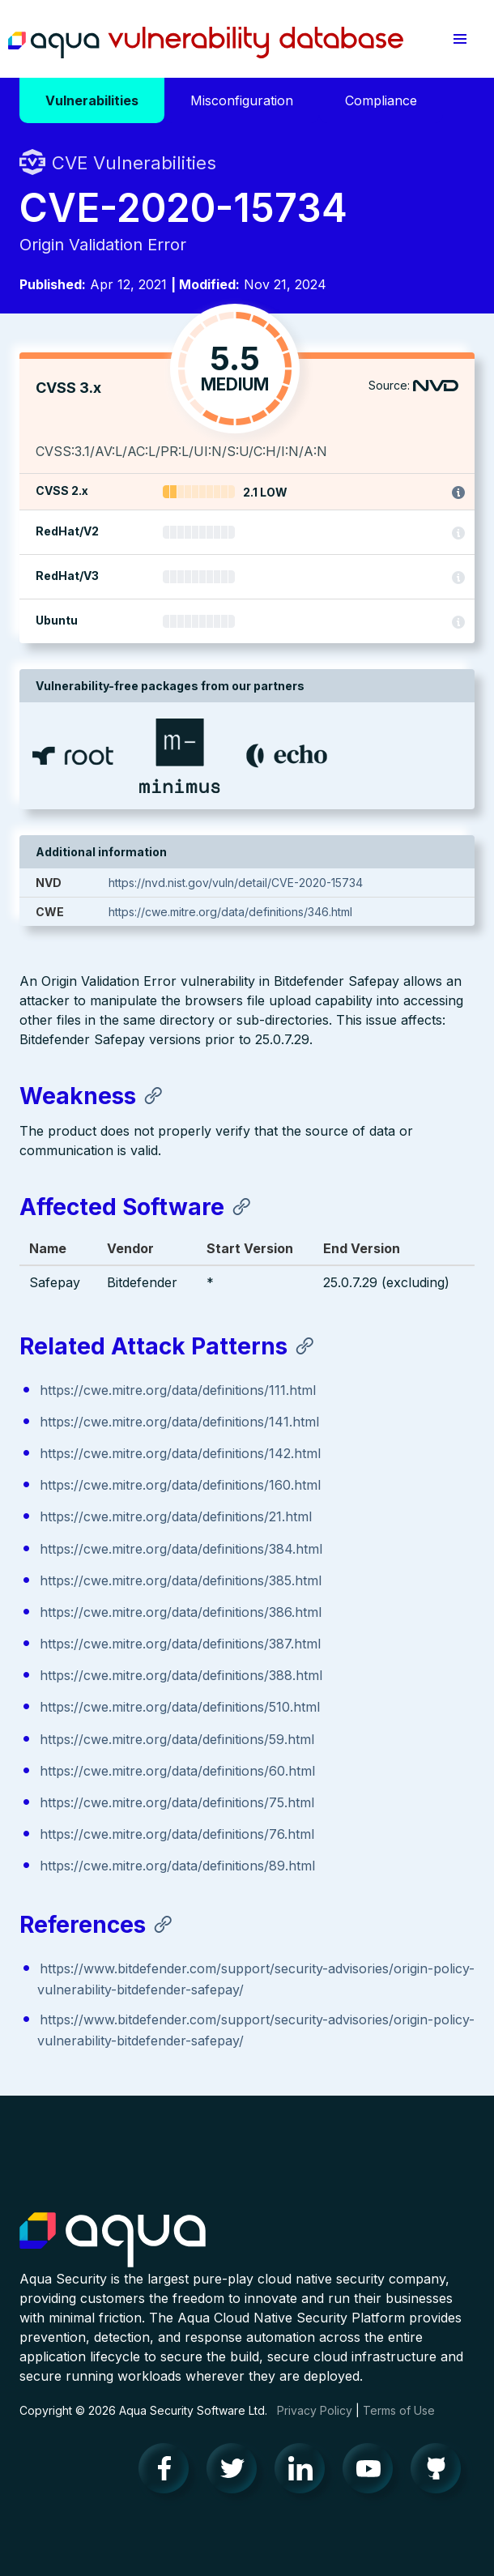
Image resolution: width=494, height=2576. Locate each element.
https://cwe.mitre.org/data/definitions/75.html (177, 1802)
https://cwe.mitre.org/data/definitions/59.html (177, 1739)
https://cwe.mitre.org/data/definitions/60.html (177, 1771)
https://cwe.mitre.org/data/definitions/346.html (230, 912)
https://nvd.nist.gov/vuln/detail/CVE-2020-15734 (236, 882)
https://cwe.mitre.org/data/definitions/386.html (181, 1612)
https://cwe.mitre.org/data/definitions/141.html (179, 1422)
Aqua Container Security (112, 2240)
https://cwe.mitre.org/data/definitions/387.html (180, 1644)
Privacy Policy (314, 2410)
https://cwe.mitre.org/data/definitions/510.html (180, 1707)
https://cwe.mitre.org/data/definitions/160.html (180, 1485)
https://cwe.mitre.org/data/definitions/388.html (181, 1675)
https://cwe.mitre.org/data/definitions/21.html (176, 1516)
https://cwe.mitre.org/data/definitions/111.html (178, 1390)
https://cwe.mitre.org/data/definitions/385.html (181, 1580)
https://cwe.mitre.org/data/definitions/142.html (180, 1453)
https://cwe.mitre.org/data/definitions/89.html (177, 1865)
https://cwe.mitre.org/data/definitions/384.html (181, 1549)
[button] (460, 39)
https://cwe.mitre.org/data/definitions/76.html (177, 1834)
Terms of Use (399, 2410)
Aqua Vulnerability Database (205, 43)
